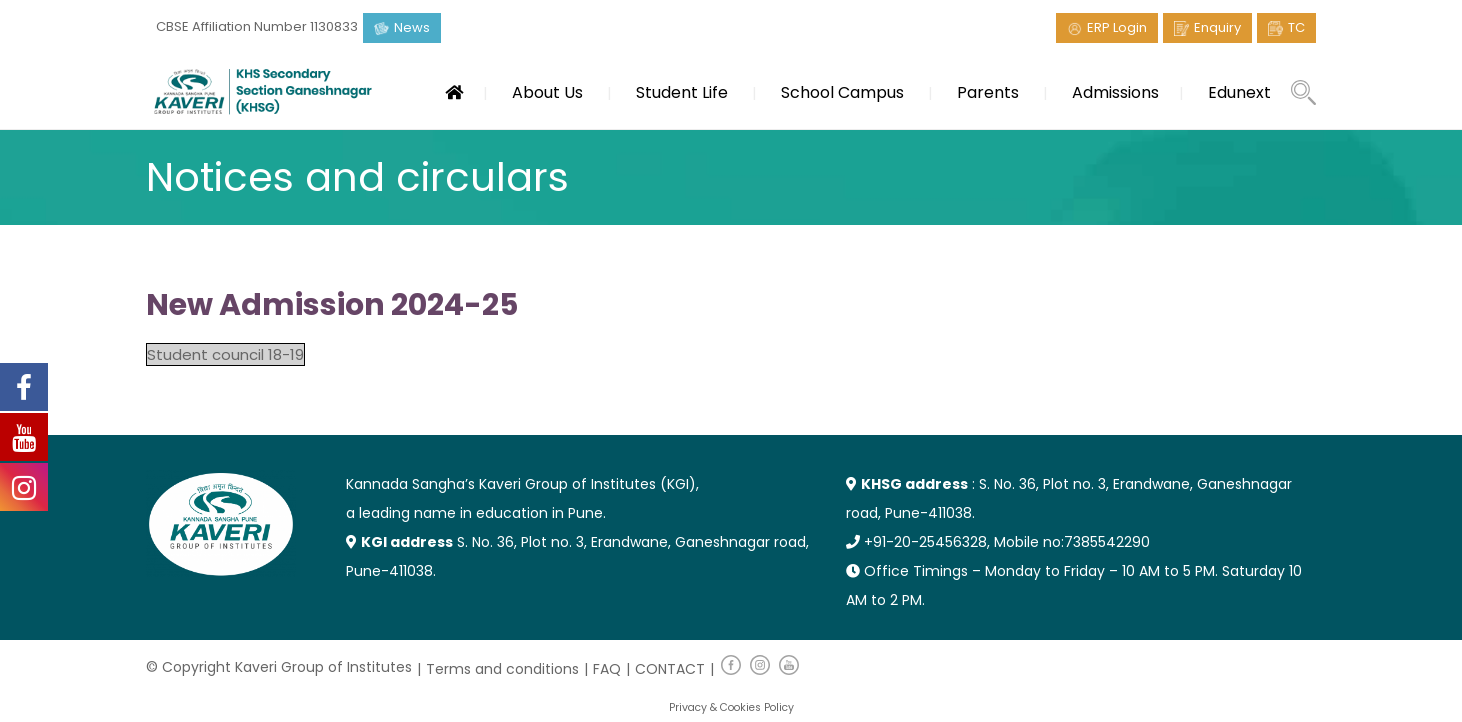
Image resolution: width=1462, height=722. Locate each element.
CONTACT (670, 669)
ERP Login (1117, 27)
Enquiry (1217, 27)
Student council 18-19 (225, 354)
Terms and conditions (502, 669)
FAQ (607, 669)
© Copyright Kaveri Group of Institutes (279, 667)
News (412, 27)
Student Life (682, 92)
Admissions (1115, 92)
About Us (547, 92)
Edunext (1239, 92)
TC (1296, 27)
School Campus (842, 92)
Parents (988, 92)
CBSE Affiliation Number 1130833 (257, 26)
